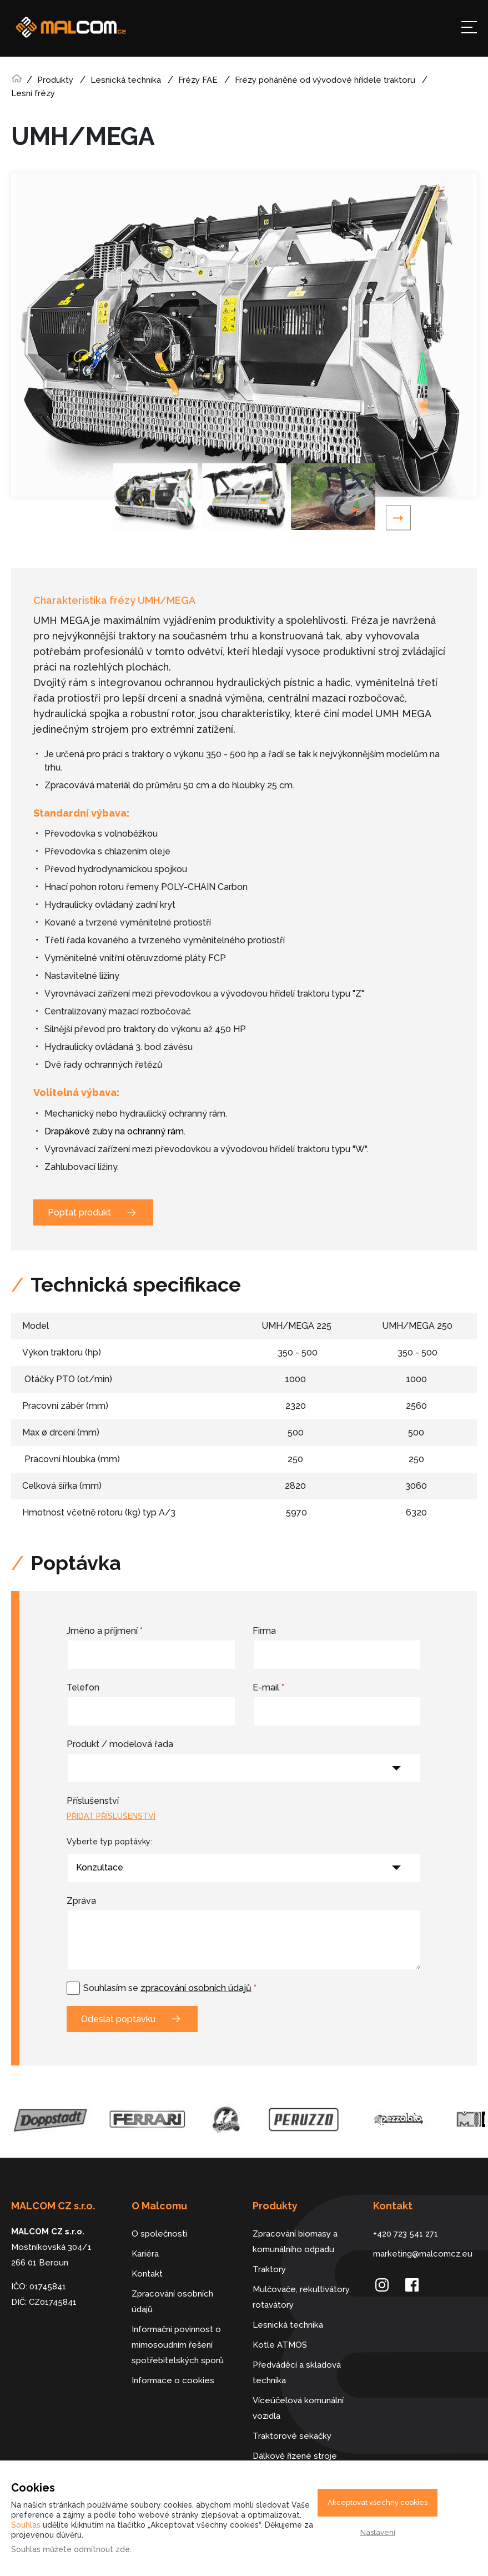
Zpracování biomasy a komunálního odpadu (295, 2241)
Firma (264, 1630)
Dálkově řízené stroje (295, 2456)
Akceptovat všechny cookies (377, 2502)
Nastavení (377, 2532)
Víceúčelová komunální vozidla (298, 2408)
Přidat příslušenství (111, 1816)
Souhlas (26, 2524)
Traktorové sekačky (292, 2436)
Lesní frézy (33, 93)
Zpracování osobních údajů (172, 2301)
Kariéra (145, 2254)
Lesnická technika (125, 80)
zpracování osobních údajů (195, 1988)
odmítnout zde (102, 2549)
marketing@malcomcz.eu (422, 2254)
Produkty (55, 80)
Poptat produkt (79, 1212)
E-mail (268, 1687)
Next (398, 518)
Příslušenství (93, 1800)
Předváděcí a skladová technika (297, 2372)
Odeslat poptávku (118, 2019)
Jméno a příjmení (105, 1630)
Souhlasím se (169, 1988)
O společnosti (159, 2234)
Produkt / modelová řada (120, 1744)
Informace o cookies (173, 2380)
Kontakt (147, 2274)
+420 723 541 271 (405, 2234)
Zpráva (81, 1900)
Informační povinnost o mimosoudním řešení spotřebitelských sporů (178, 2344)
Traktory (269, 2269)
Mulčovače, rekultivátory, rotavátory (302, 2297)
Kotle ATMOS (280, 2345)
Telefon (83, 1687)
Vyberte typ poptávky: (109, 1841)
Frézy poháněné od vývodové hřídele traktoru (325, 80)
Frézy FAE (198, 80)
